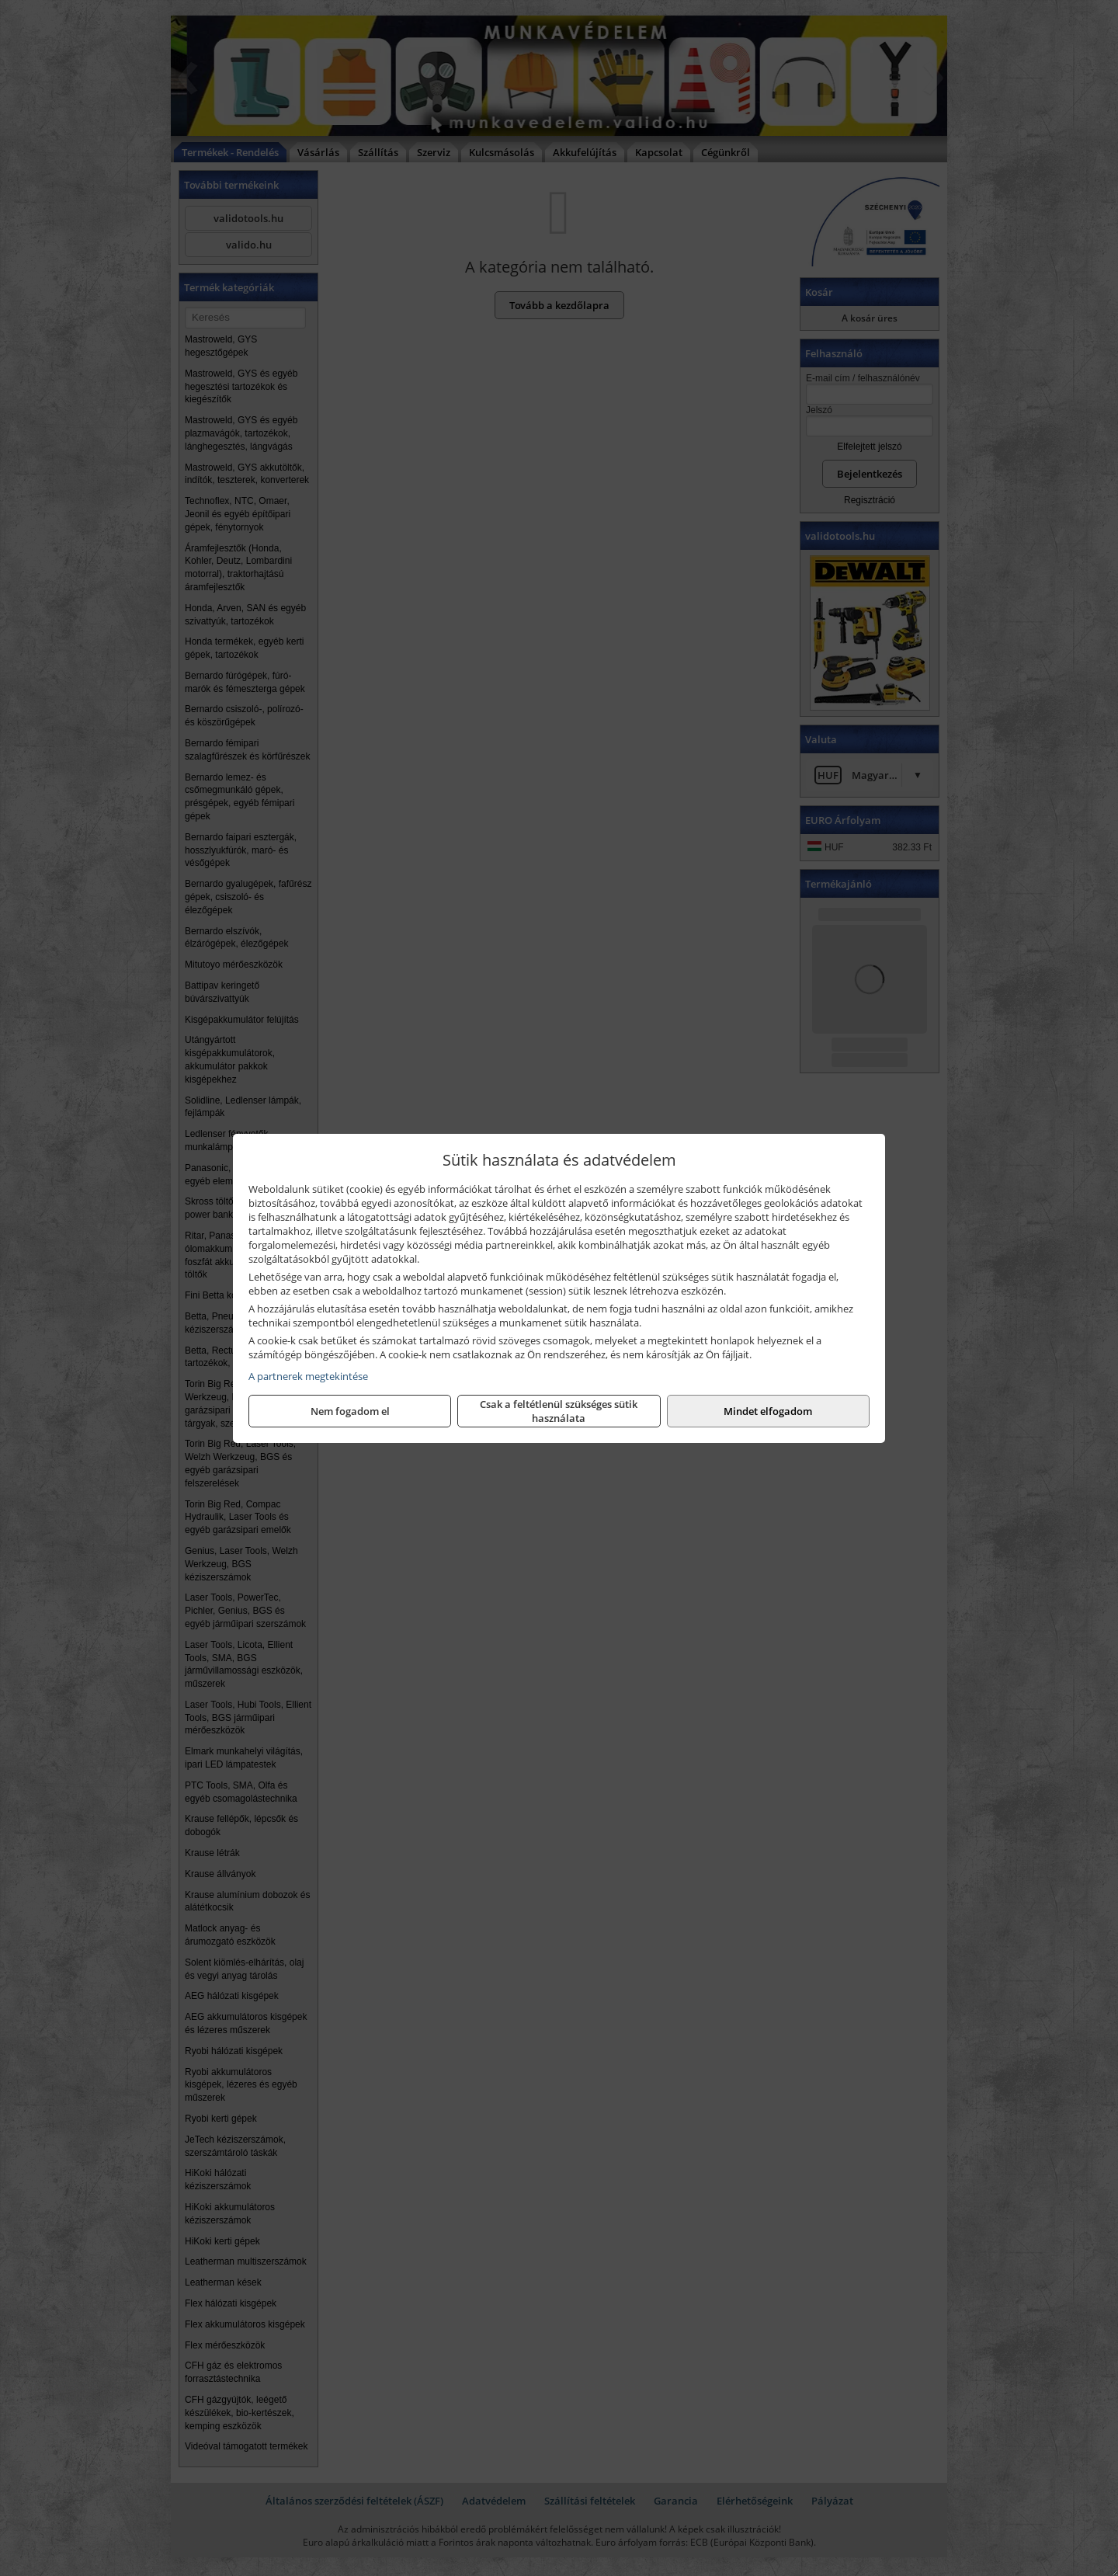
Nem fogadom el (350, 1411)
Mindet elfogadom (768, 1411)
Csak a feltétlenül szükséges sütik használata (558, 1411)
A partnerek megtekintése (308, 1376)
